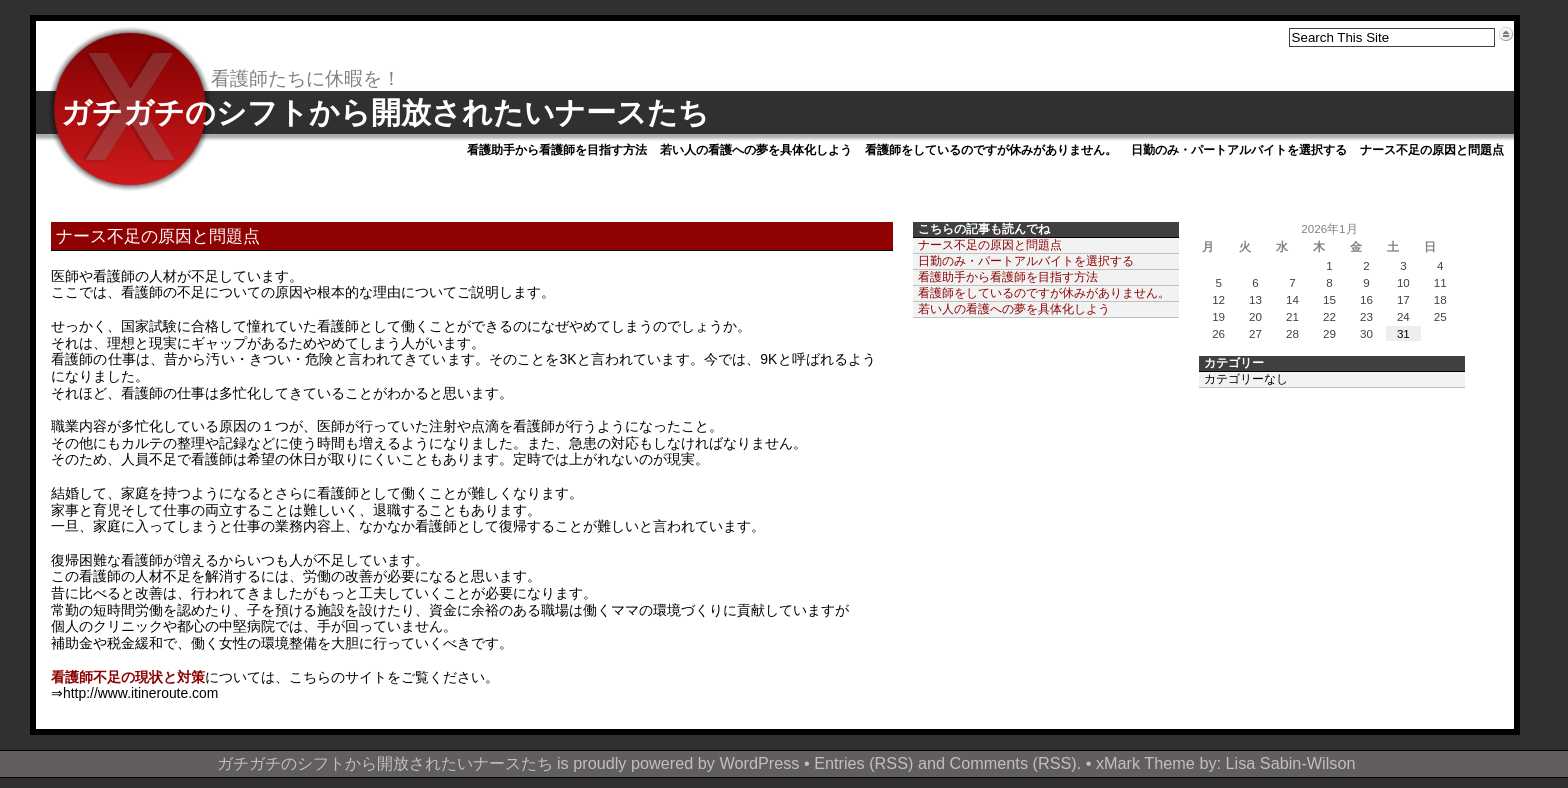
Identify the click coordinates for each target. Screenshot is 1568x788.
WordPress (759, 763)
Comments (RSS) (1013, 763)
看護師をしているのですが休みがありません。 (991, 150)
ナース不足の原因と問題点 (1432, 150)
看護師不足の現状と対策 (128, 677)
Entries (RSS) (863, 763)
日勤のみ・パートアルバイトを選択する (1239, 150)
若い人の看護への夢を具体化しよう (756, 150)
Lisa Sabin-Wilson (1291, 763)
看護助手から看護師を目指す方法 (557, 150)
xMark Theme (1145, 763)
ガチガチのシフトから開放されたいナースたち (385, 112)
